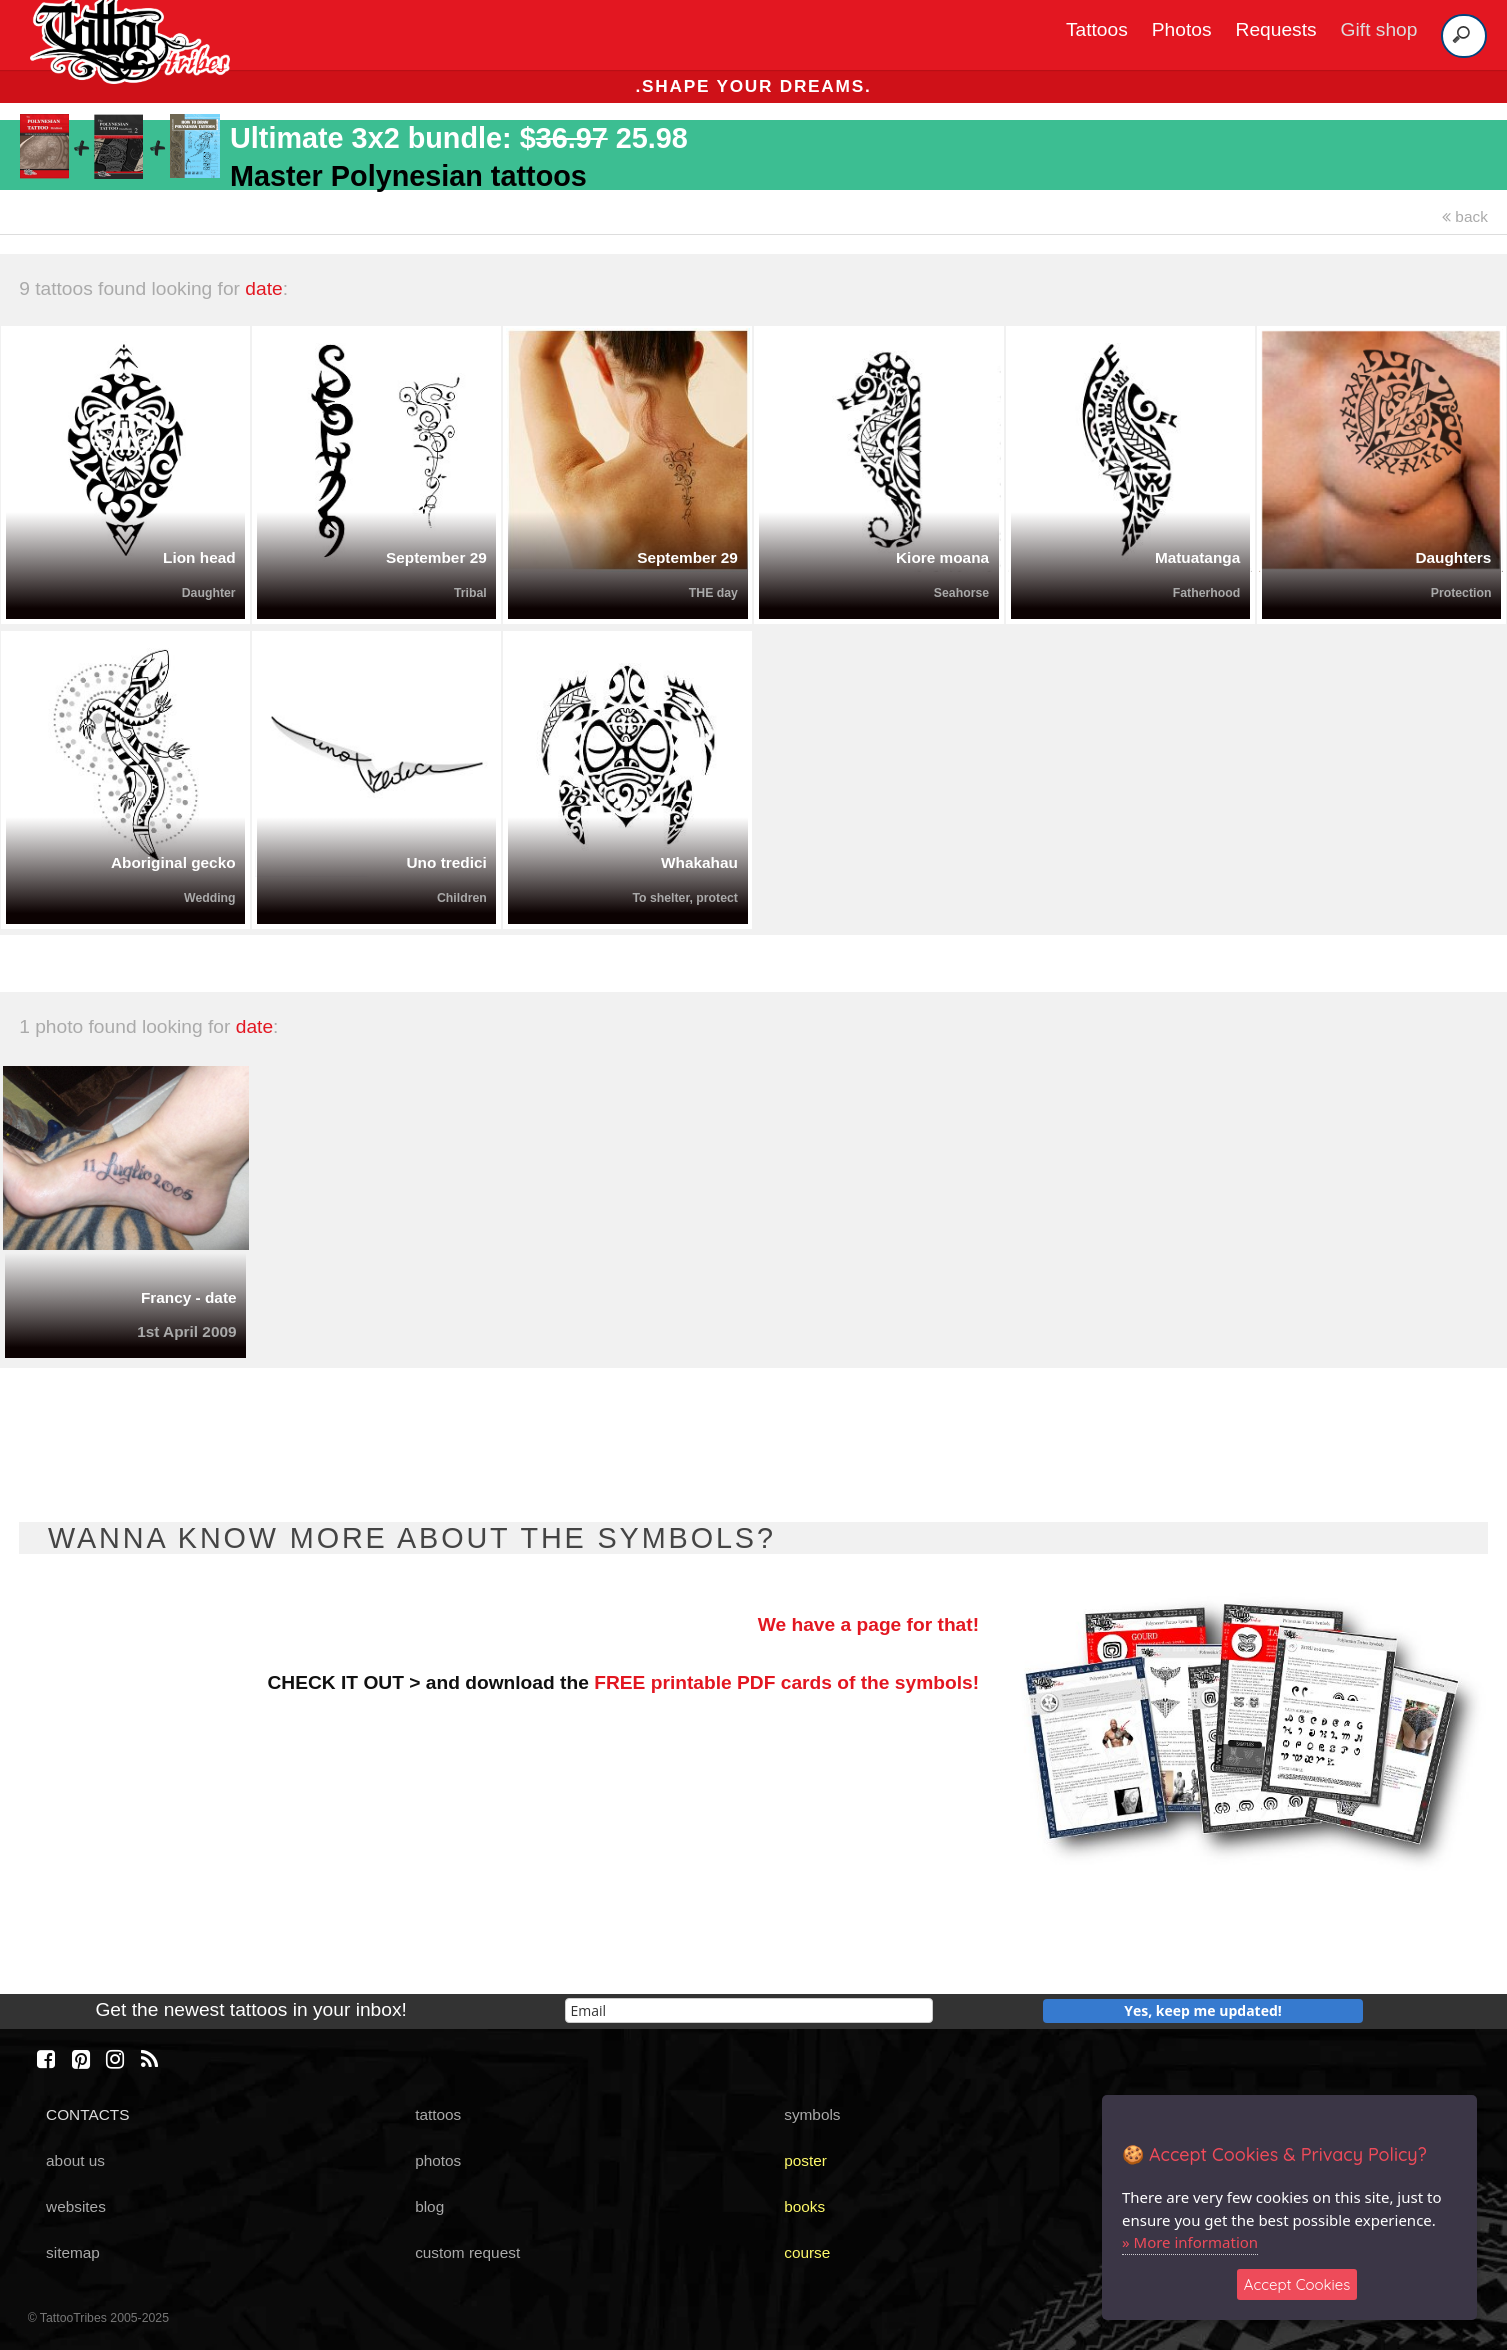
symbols (812, 2114)
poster (805, 2160)
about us (75, 2160)
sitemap (73, 2252)
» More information (1190, 2242)
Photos (1182, 29)
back (1465, 216)
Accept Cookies (1297, 2284)
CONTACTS (87, 2114)
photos (438, 2160)
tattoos (438, 2114)
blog (429, 2206)
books (804, 2206)
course (807, 2252)
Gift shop (1379, 29)
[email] (749, 2010)
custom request (467, 2252)
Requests (1276, 29)
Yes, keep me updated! (1203, 2010)
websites (76, 2206)
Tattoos (1097, 29)
